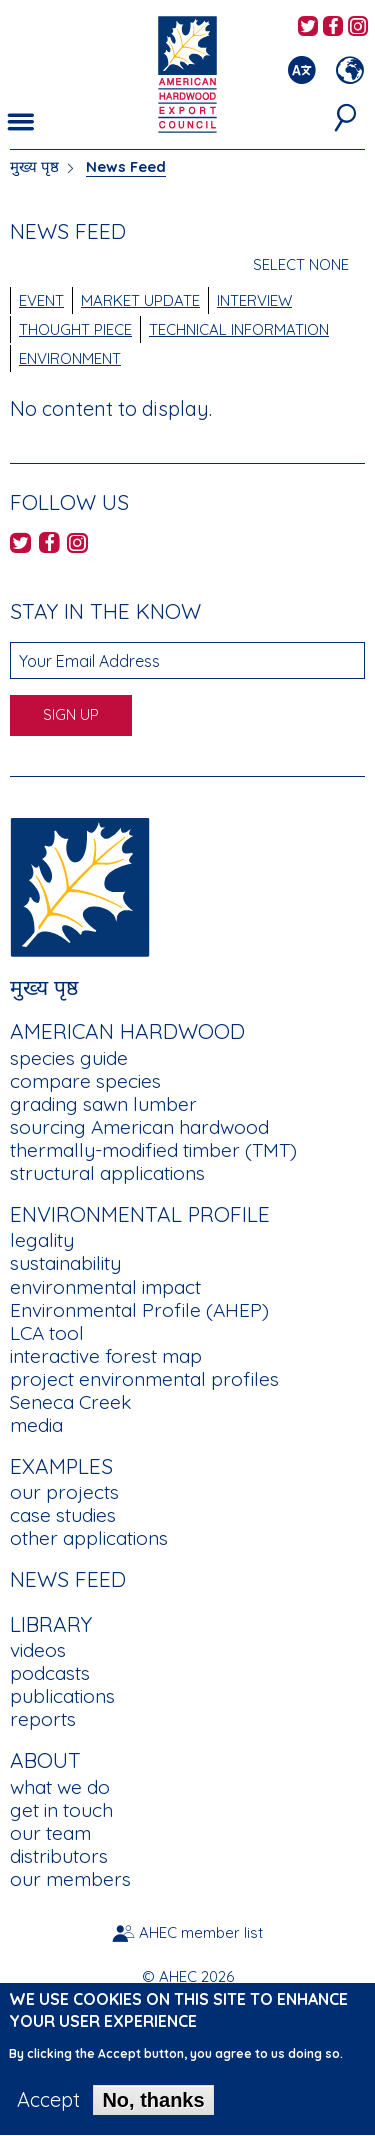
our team (50, 1833)
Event (41, 300)
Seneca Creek (70, 1402)
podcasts (50, 1673)
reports (43, 1719)
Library (51, 1624)
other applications (89, 1538)
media (36, 1425)
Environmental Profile (140, 1214)
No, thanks (153, 2114)
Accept (48, 2114)
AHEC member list (201, 1932)
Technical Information (239, 329)
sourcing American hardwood (139, 1127)
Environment (70, 358)
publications (62, 1696)
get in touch (61, 1810)
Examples (61, 1466)
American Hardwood (127, 1031)
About (45, 1760)
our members (70, 1879)
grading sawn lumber (103, 1104)
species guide (69, 1058)
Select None (301, 264)
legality (42, 1240)
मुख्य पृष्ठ (34, 166)
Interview (254, 300)
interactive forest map (106, 1356)
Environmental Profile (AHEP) (139, 1310)
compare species (85, 1081)
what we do (60, 1787)
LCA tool (47, 1333)
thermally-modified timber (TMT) (153, 1150)
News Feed (68, 1579)
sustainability (65, 1263)
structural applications (107, 1173)
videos (38, 1650)
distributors (59, 1856)
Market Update (140, 300)
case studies (63, 1515)
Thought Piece (75, 329)
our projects (64, 1492)
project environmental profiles (144, 1379)
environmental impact (105, 1287)
